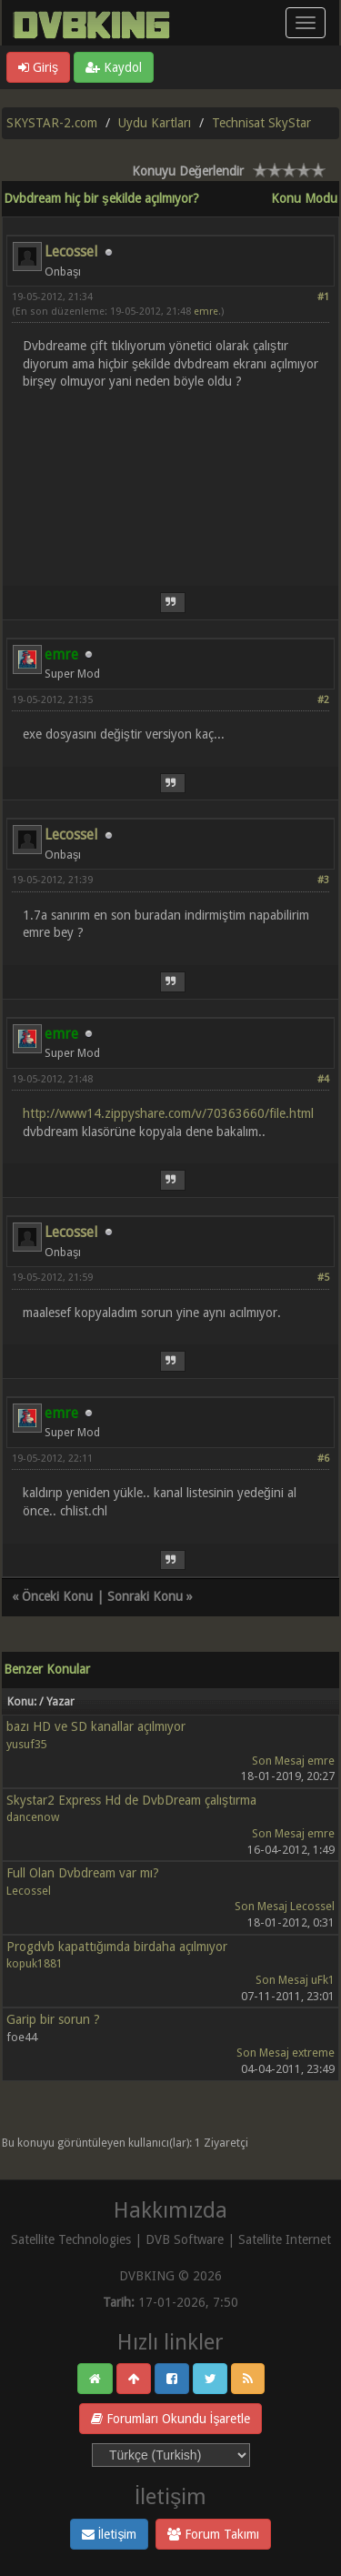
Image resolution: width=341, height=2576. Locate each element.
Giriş (38, 67)
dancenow (32, 1817)
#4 (323, 1079)
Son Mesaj (278, 1760)
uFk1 (323, 1980)
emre (206, 311)
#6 (323, 1458)
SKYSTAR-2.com (51, 123)
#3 (323, 880)
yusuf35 (26, 1744)
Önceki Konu (57, 1596)
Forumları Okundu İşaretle (171, 2418)
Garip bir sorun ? (53, 2019)
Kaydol (113, 67)
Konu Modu (304, 198)
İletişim (109, 2534)
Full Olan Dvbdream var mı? (82, 1873)
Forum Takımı (213, 2534)
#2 (323, 700)
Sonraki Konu (145, 1596)
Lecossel (71, 251)
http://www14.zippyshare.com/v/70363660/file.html (168, 1113)
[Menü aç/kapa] (306, 22)
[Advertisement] (170, 477)
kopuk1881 (34, 1963)
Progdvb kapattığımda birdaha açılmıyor (116, 1946)
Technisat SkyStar (261, 123)
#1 (323, 297)
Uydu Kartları (154, 123)
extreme (313, 2052)
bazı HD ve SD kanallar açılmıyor (96, 1726)
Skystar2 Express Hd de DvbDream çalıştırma (131, 1800)
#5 (323, 1277)
